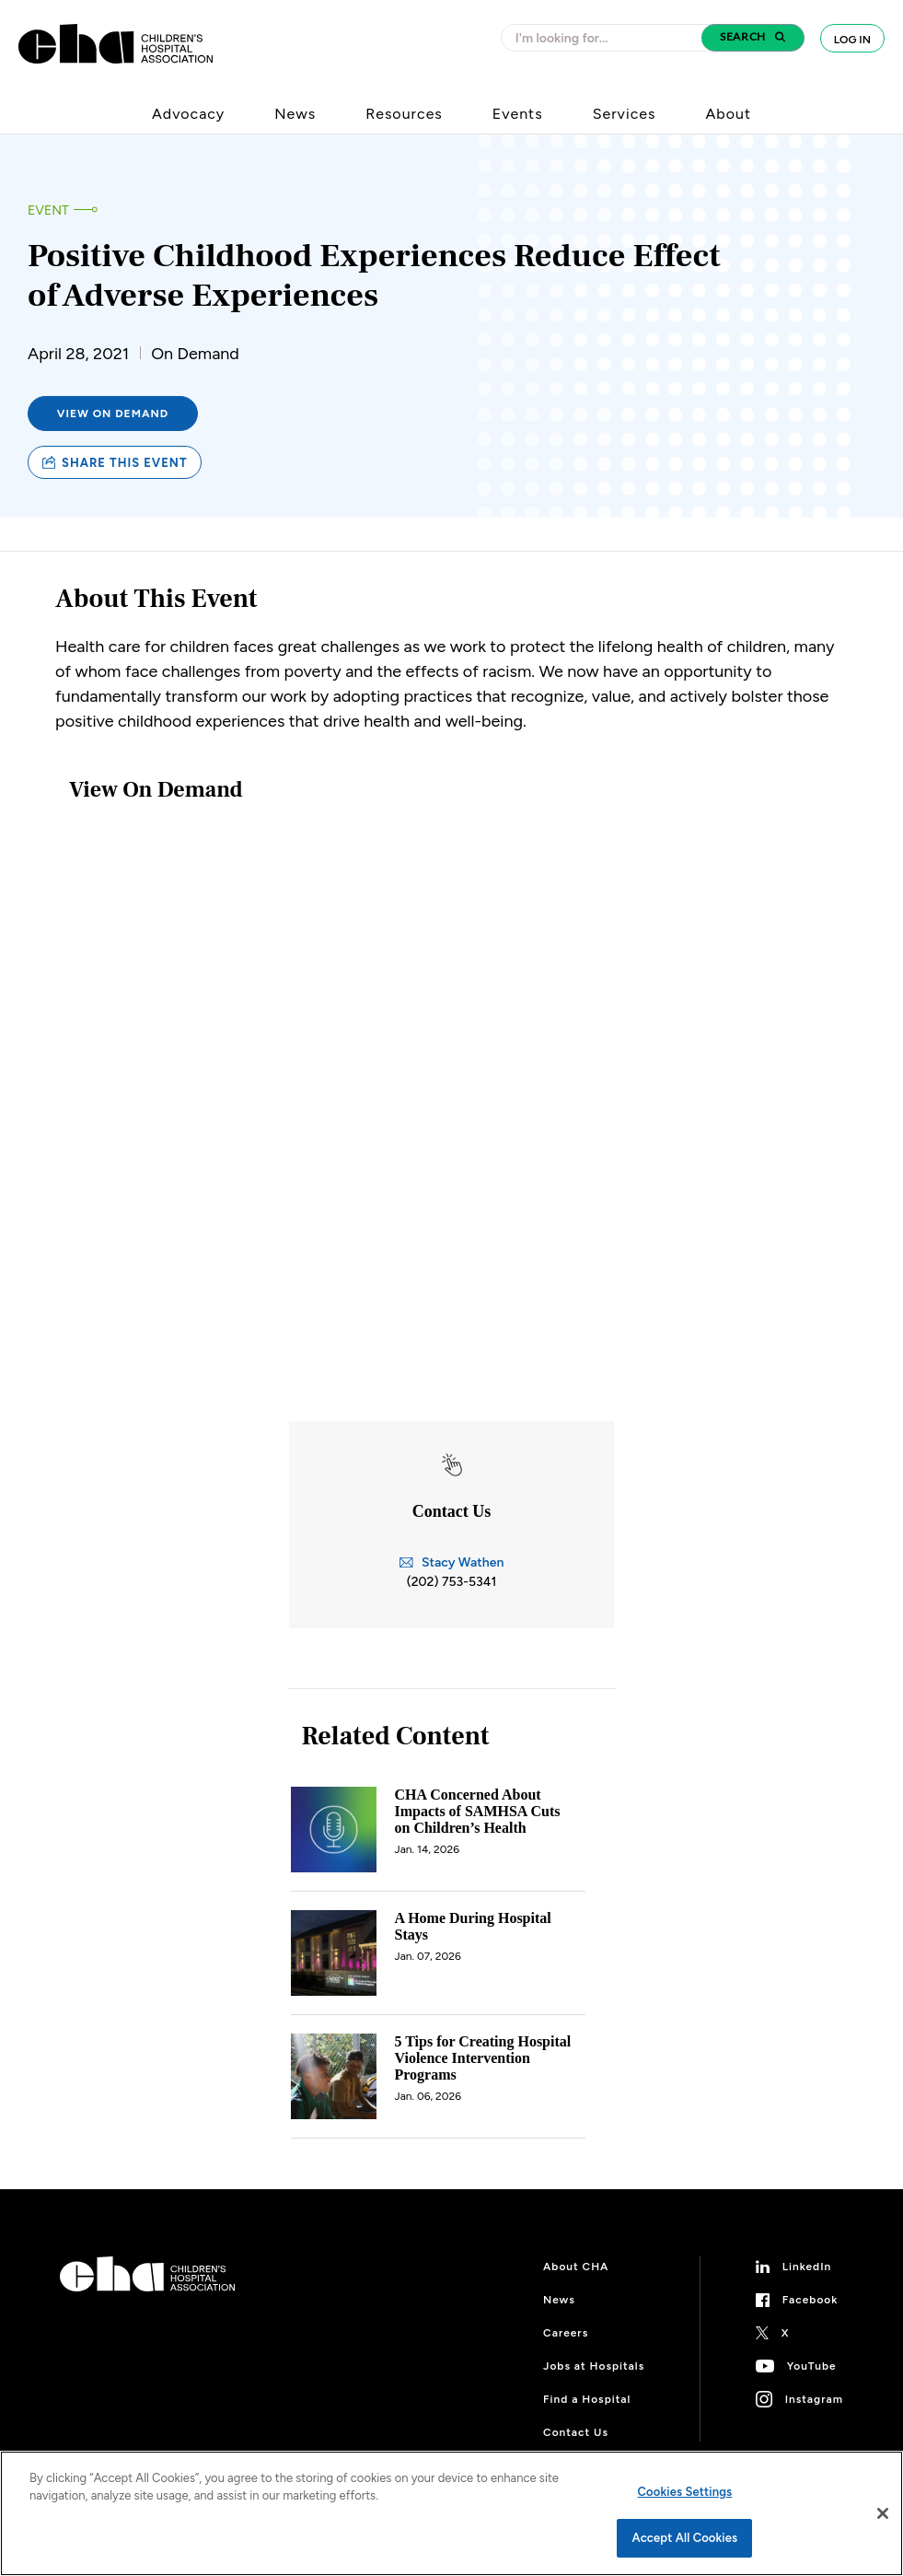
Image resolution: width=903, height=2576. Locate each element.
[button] (753, 38)
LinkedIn (807, 2266)
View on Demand (112, 413)
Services (624, 113)
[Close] (882, 2513)
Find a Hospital (587, 2399)
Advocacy (188, 113)
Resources (404, 113)
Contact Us (575, 2432)
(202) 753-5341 (452, 1582)
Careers (565, 2332)
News (295, 113)
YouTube (812, 2366)
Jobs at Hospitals (593, 2366)
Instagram (814, 2399)
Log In (852, 39)
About (727, 113)
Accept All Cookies (685, 2538)
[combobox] (606, 38)
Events (517, 113)
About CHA (575, 2266)
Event (48, 210)
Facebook (810, 2299)
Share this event (114, 463)
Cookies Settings (685, 2492)
